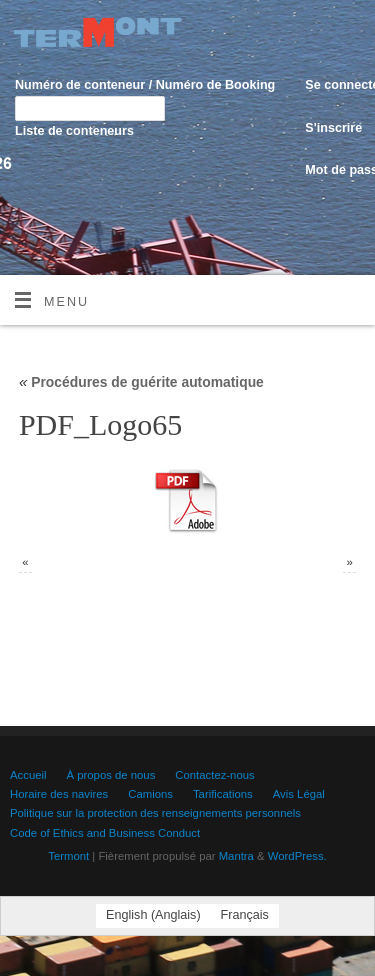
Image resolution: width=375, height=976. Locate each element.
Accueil (28, 775)
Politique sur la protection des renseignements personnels (155, 813)
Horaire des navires (59, 794)
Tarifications (223, 794)
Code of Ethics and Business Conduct (105, 833)
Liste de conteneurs (74, 131)
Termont (68, 856)
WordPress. (297, 856)
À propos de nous (111, 775)
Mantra (236, 856)
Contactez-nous (214, 775)
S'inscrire (333, 128)
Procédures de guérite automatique (141, 382)
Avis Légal (299, 794)
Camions (150, 794)
